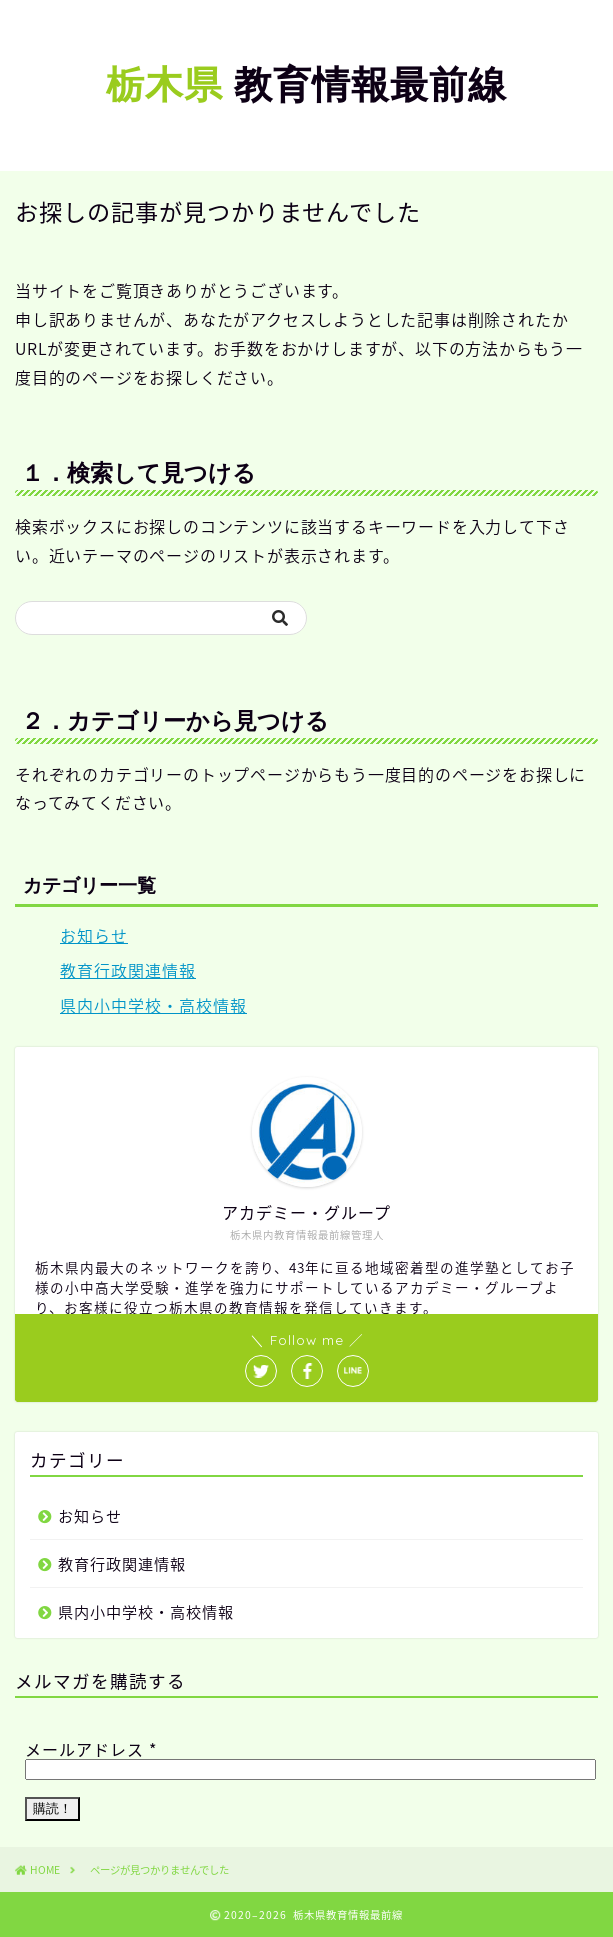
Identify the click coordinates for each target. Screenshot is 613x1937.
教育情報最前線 (306, 84)
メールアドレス (91, 1749)
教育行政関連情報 (128, 970)
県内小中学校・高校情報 (153, 1005)
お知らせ (94, 935)
